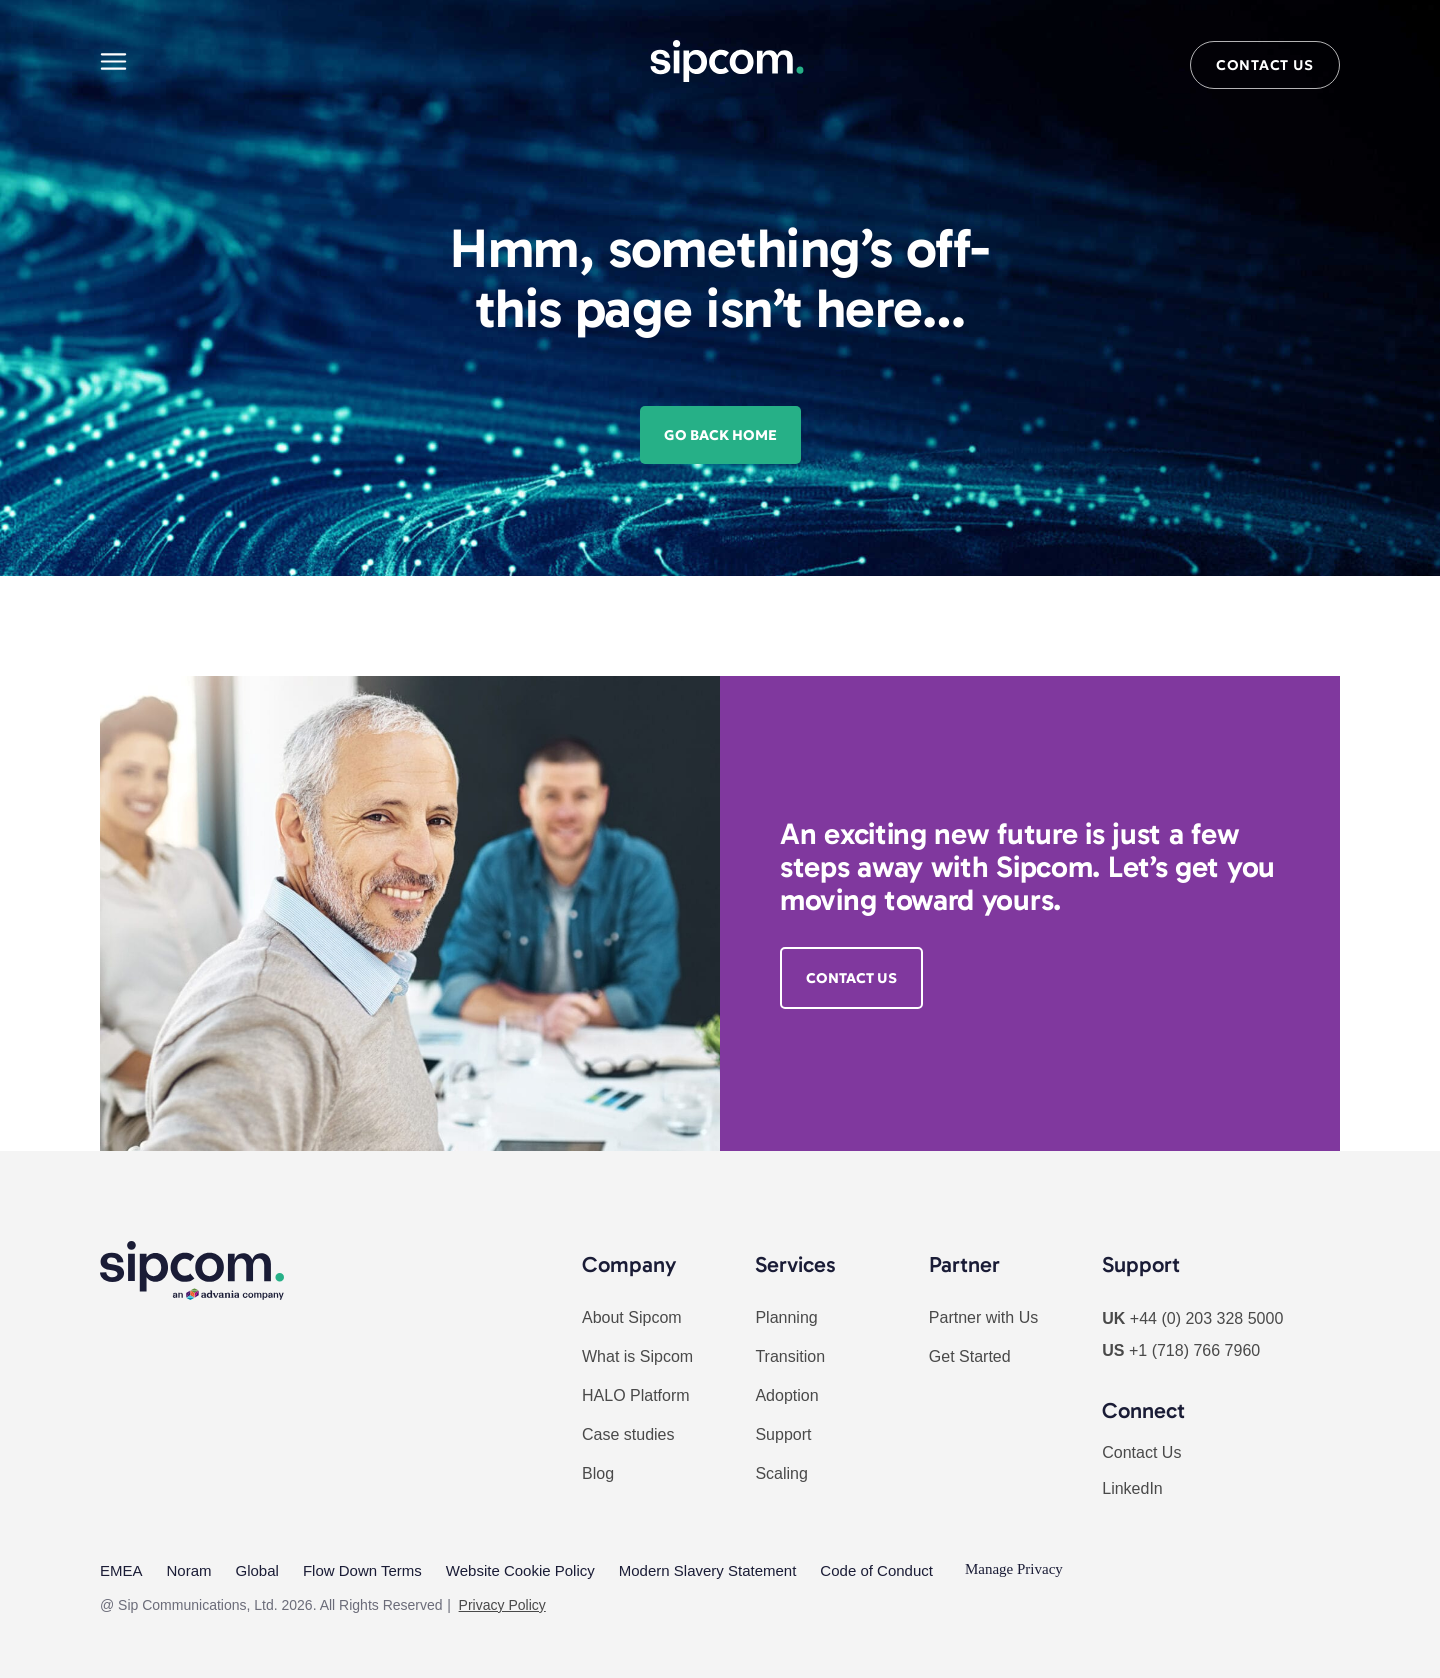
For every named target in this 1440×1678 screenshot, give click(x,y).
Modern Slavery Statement (708, 1568)
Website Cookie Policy (520, 1568)
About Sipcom (632, 1317)
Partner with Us (983, 1317)
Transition (790, 1356)
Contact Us (1141, 1452)
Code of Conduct (876, 1568)
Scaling (781, 1473)
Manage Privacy (1014, 1569)
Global (257, 1568)
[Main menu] (113, 61)
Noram (189, 1568)
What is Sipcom (637, 1356)
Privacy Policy (502, 1601)
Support (783, 1434)
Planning (786, 1317)
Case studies (628, 1434)
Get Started (970, 1356)
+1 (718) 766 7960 (1194, 1350)
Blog (598, 1473)
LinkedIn (1132, 1488)
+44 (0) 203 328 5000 (1206, 1318)
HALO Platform (636, 1395)
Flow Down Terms (362, 1568)
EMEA (121, 1568)
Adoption (786, 1395)
